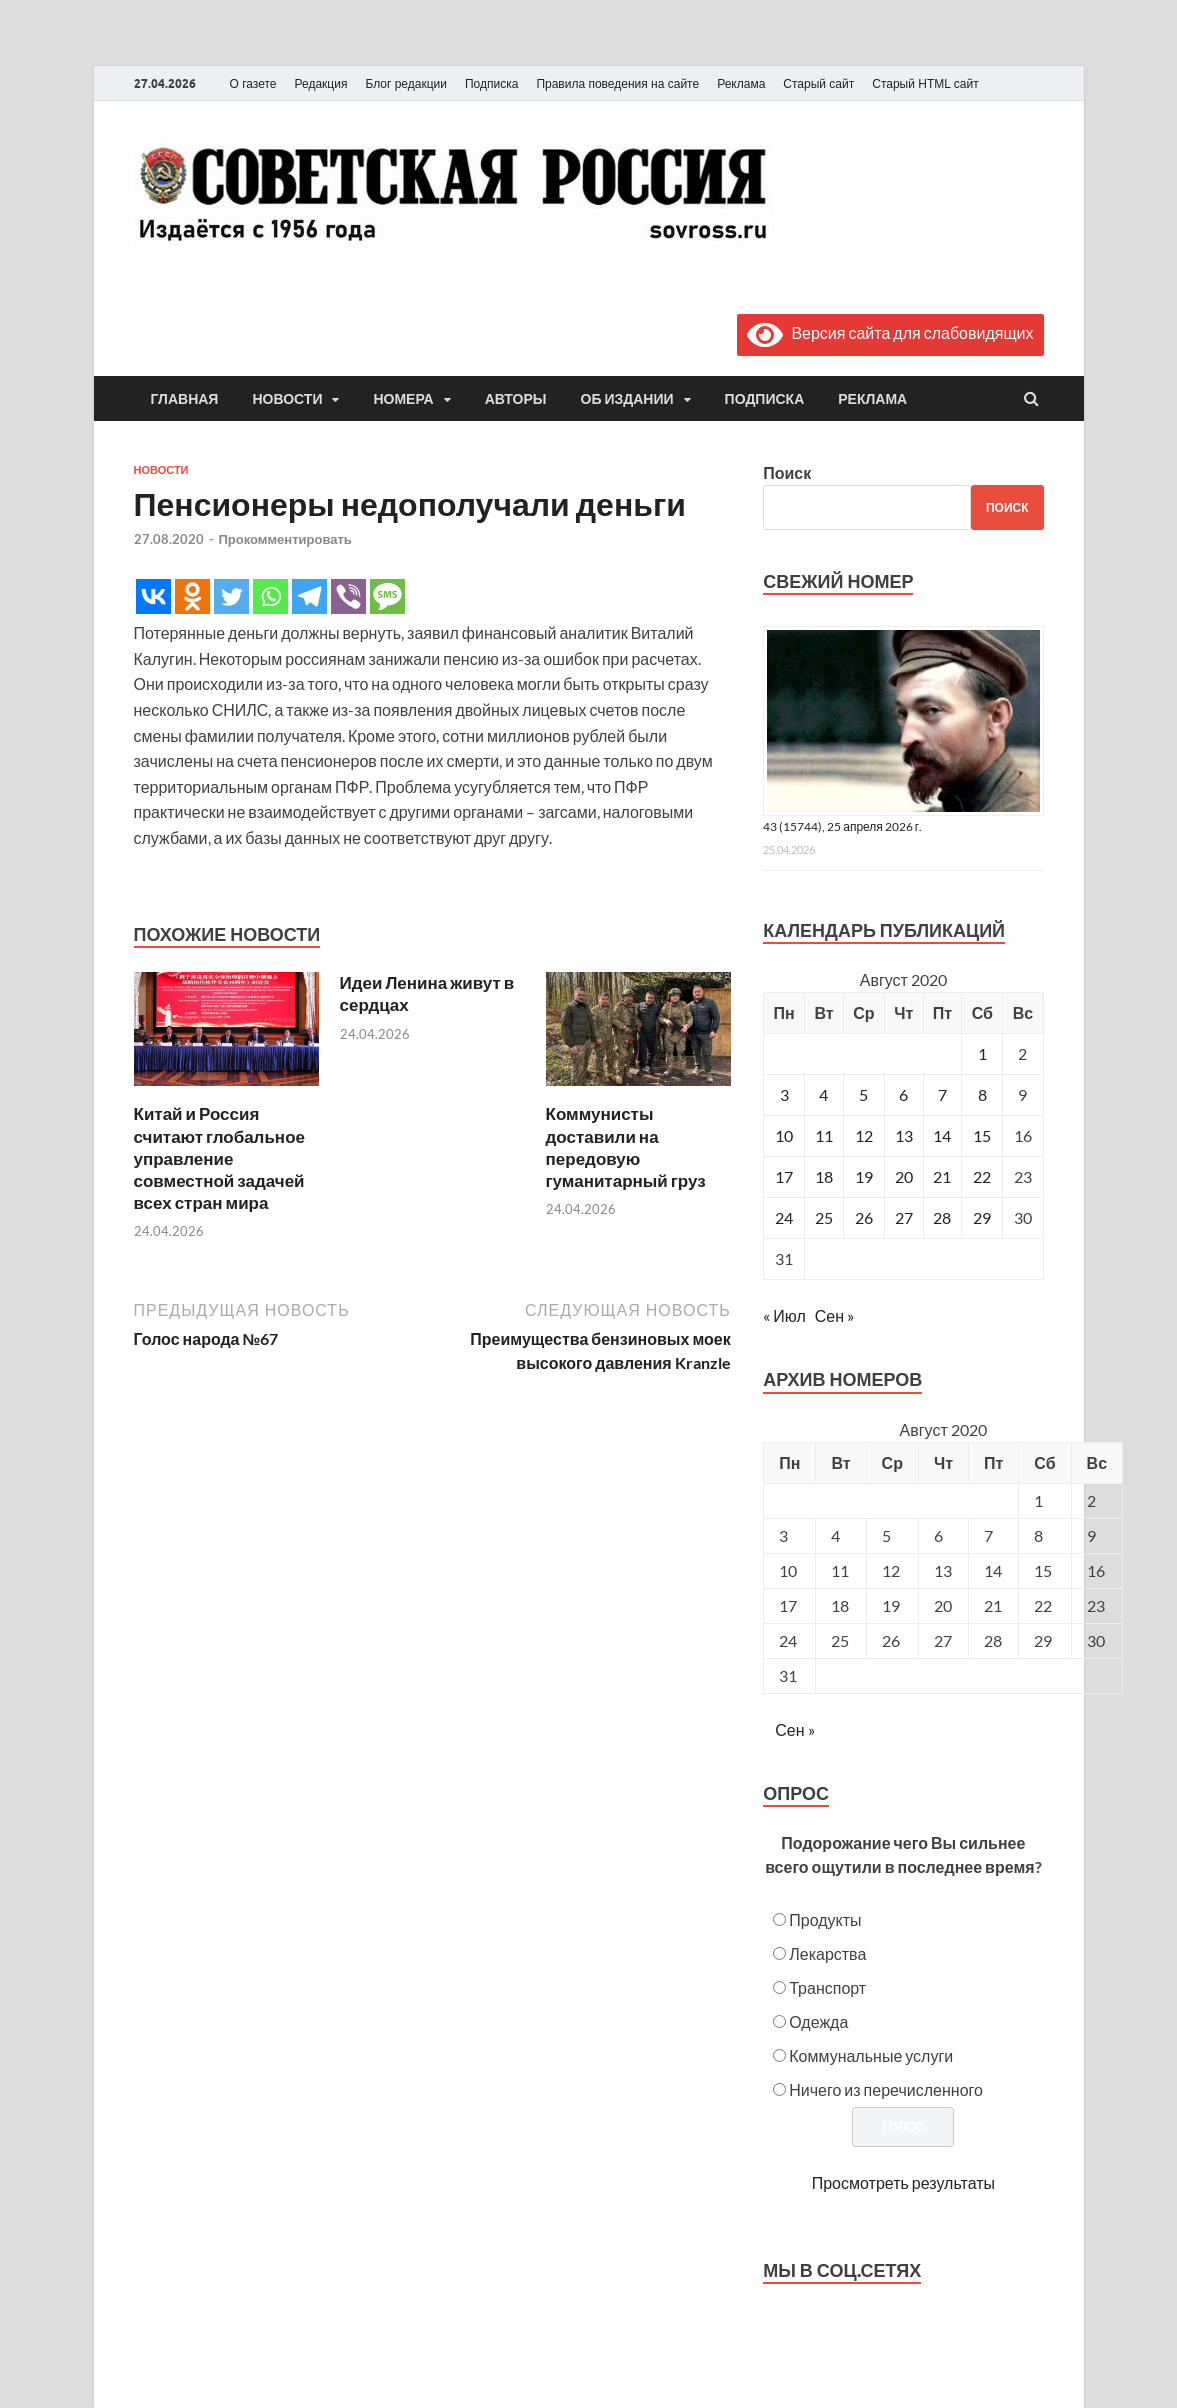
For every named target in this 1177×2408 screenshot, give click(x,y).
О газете (253, 84)
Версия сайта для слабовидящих (890, 332)
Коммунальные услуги (871, 2055)
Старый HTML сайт (925, 84)
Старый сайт (818, 84)
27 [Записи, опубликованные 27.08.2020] (904, 1217)
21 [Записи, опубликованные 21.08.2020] (942, 1176)
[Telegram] (309, 596)
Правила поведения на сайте (617, 84)
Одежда (818, 2021)
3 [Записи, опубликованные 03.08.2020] (784, 1094)
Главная (185, 399)
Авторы (516, 399)
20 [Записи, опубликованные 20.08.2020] (904, 1176)
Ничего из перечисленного (886, 2089)
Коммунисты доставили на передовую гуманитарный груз (626, 1146)
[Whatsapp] (270, 596)
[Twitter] (231, 596)
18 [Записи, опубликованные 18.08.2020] (824, 1176)
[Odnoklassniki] (192, 596)
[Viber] (348, 596)
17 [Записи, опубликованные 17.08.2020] (784, 1176)
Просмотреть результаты (903, 2182)
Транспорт (827, 1987)
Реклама (741, 84)
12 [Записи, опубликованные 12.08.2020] (864, 1135)
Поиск (787, 472)
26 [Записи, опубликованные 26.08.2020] (864, 1217)
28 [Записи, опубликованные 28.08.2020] (942, 1217)
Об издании (627, 399)
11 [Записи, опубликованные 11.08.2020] (824, 1135)
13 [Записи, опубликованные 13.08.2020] (904, 1135)
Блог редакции (406, 84)
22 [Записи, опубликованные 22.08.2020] (982, 1176)
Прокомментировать (285, 539)
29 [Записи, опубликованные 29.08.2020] (982, 1217)
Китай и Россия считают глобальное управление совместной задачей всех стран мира (219, 1157)
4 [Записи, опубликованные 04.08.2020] (823, 1094)
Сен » (834, 1315)
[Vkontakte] (153, 596)
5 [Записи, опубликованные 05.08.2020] (863, 1094)
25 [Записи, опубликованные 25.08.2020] (824, 1217)
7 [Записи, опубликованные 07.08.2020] (942, 1094)
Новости (287, 399)
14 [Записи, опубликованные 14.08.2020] (942, 1135)
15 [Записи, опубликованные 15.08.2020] (982, 1135)
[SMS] (387, 596)
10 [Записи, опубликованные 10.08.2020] (784, 1135)
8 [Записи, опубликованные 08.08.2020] (982, 1094)
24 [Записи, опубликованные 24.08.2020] (784, 1217)
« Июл (784, 1315)
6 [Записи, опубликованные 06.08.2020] (903, 1094)
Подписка (491, 84)
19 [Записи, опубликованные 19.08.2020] (864, 1176)
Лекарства (827, 1953)
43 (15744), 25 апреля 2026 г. (842, 826)
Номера (403, 399)
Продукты (825, 1919)
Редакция (321, 84)
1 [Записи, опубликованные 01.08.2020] (982, 1053)
